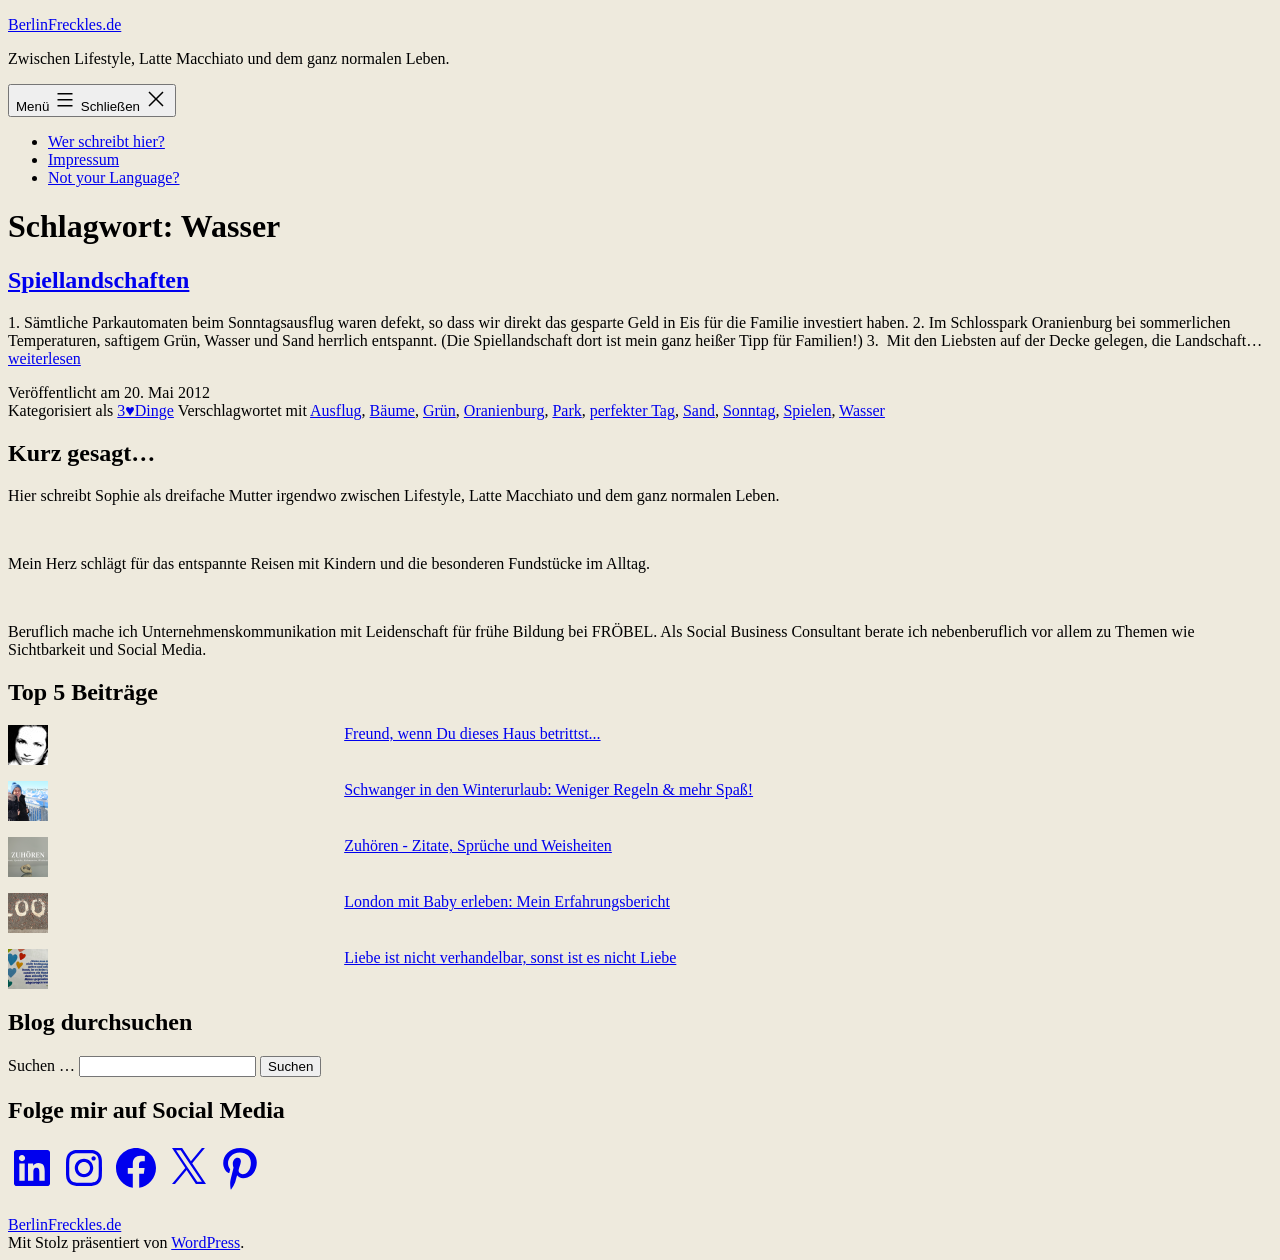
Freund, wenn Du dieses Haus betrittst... (472, 733)
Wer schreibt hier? (106, 141)
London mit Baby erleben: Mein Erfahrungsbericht (507, 901)
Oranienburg (504, 410)
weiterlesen (44, 358)
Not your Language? (114, 177)
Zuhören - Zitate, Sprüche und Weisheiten (478, 845)
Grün (439, 410)
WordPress (205, 1242)
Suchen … (41, 1065)
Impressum (83, 159)
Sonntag (749, 410)
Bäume (392, 410)
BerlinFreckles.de (64, 24)
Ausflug (336, 410)
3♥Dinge (145, 410)
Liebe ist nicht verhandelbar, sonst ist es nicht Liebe (510, 957)
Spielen (807, 410)
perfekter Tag (632, 410)
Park (566, 410)
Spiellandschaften (98, 280)
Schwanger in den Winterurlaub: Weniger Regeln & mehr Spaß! (548, 789)
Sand (699, 410)
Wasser (862, 410)
